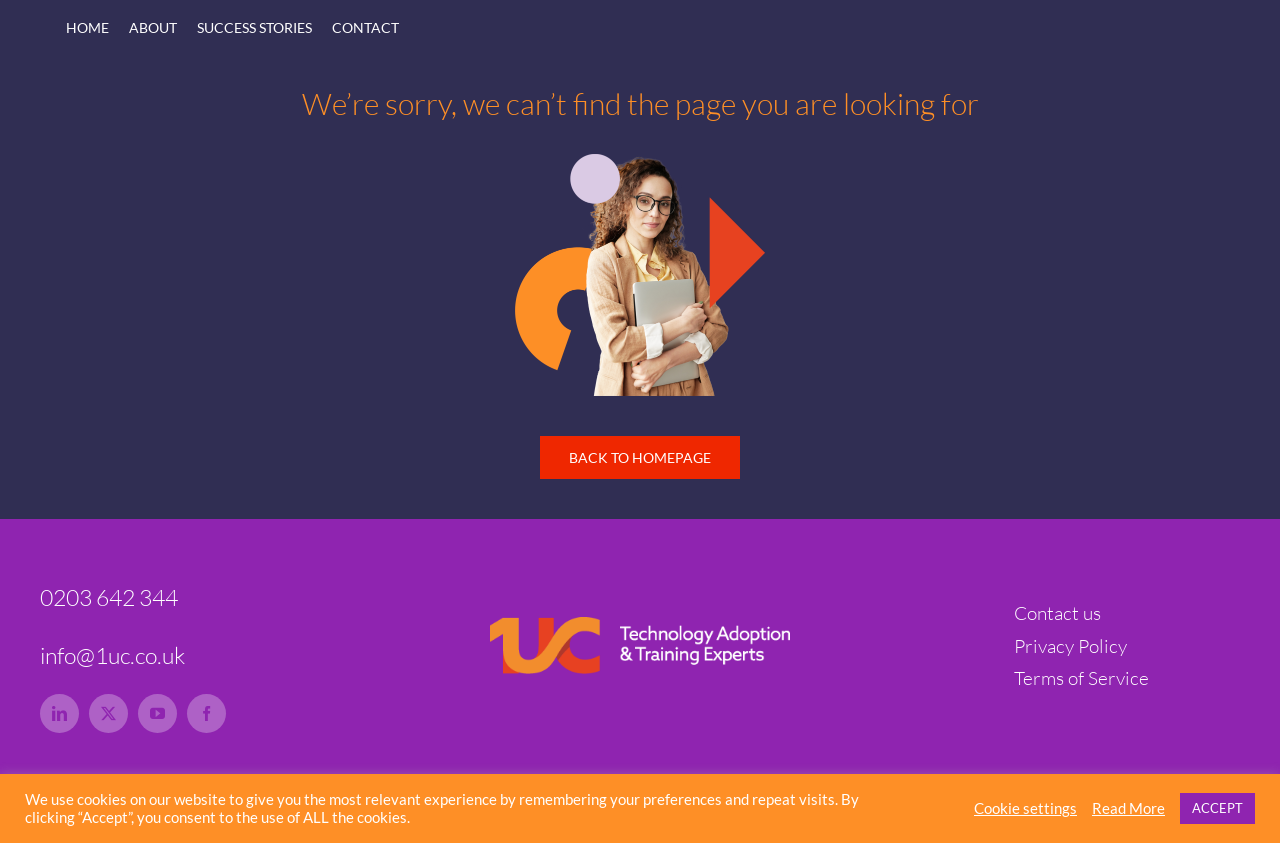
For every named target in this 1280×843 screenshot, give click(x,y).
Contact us (1057, 613)
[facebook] (206, 713)
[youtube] (157, 713)
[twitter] (108, 713)
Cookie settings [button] (1025, 808)
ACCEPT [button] (1217, 808)
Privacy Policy (1070, 646)
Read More (1128, 808)
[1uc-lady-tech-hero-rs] (640, 163)
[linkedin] (59, 713)
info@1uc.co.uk (112, 655)
